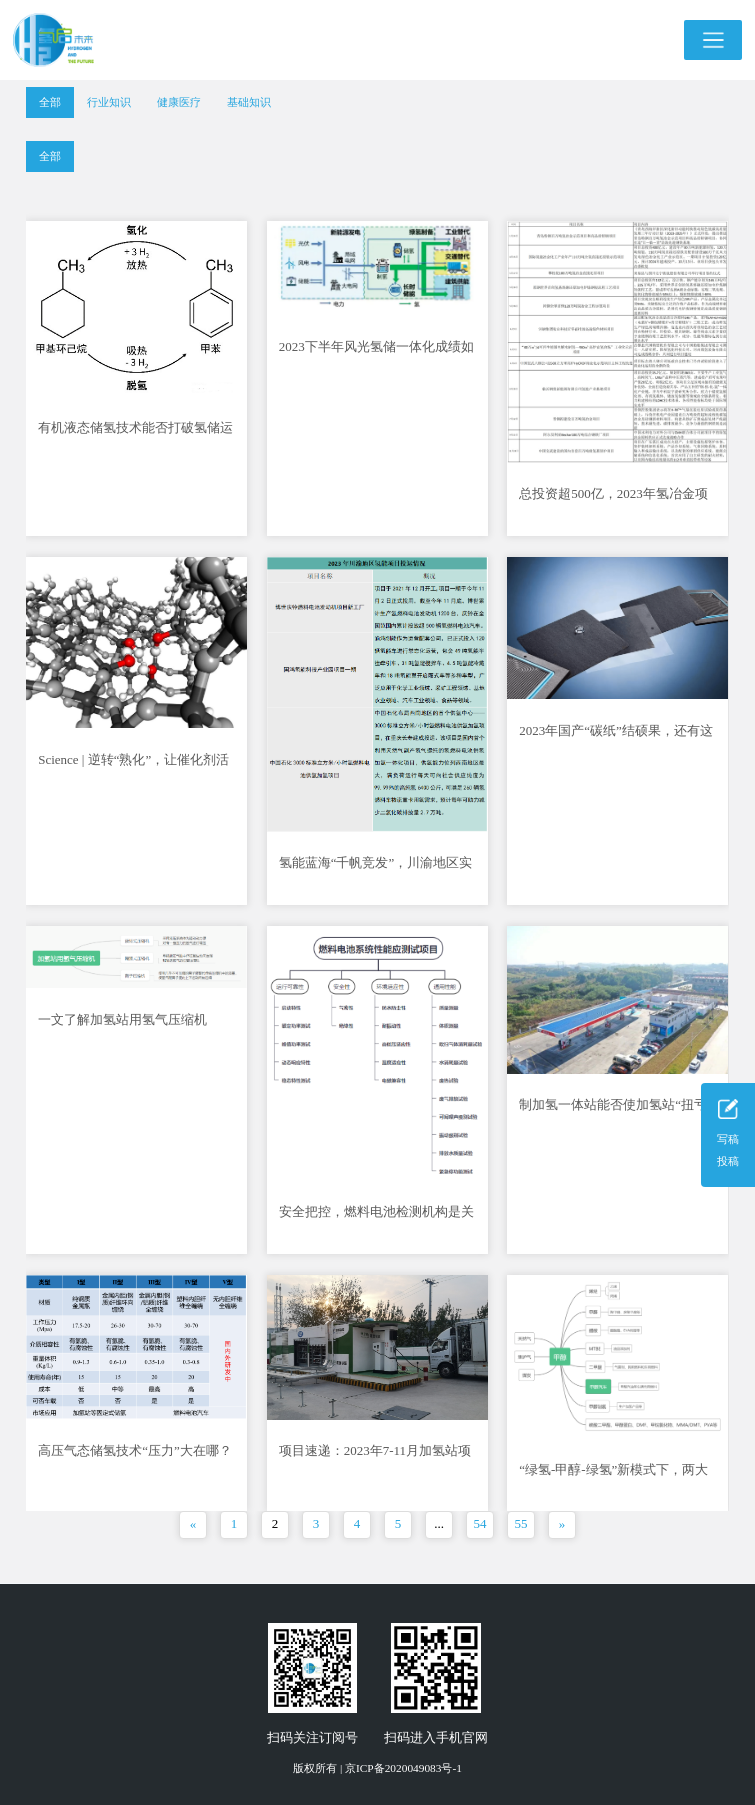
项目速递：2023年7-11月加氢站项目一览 (375, 1456)
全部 (50, 102)
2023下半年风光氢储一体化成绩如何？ (376, 352)
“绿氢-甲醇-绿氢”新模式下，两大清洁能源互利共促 (613, 1475)
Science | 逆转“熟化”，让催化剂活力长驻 (133, 765)
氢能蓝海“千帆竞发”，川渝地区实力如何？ (376, 868)
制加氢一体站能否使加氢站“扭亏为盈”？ (613, 1110)
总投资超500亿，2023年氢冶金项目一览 (613, 499)
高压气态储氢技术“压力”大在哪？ (135, 1450)
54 (480, 1523)
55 (521, 1523)
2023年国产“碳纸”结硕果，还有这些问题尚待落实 (616, 736)
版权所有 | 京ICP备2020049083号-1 (377, 1768)
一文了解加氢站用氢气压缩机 (122, 1019)
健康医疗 (179, 102)
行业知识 (109, 102)
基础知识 (249, 102)
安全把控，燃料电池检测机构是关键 (376, 1217)
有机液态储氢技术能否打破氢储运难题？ (135, 433)
